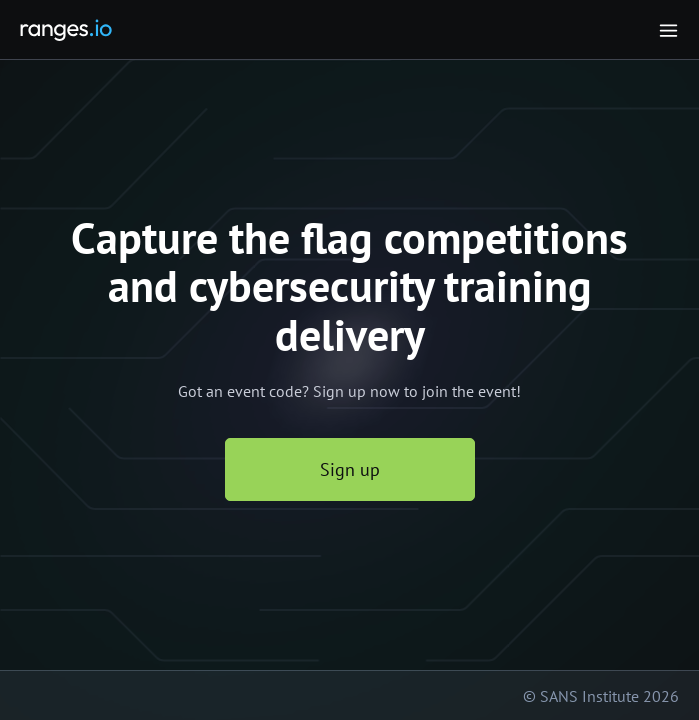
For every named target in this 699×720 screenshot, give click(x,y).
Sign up (350, 469)
